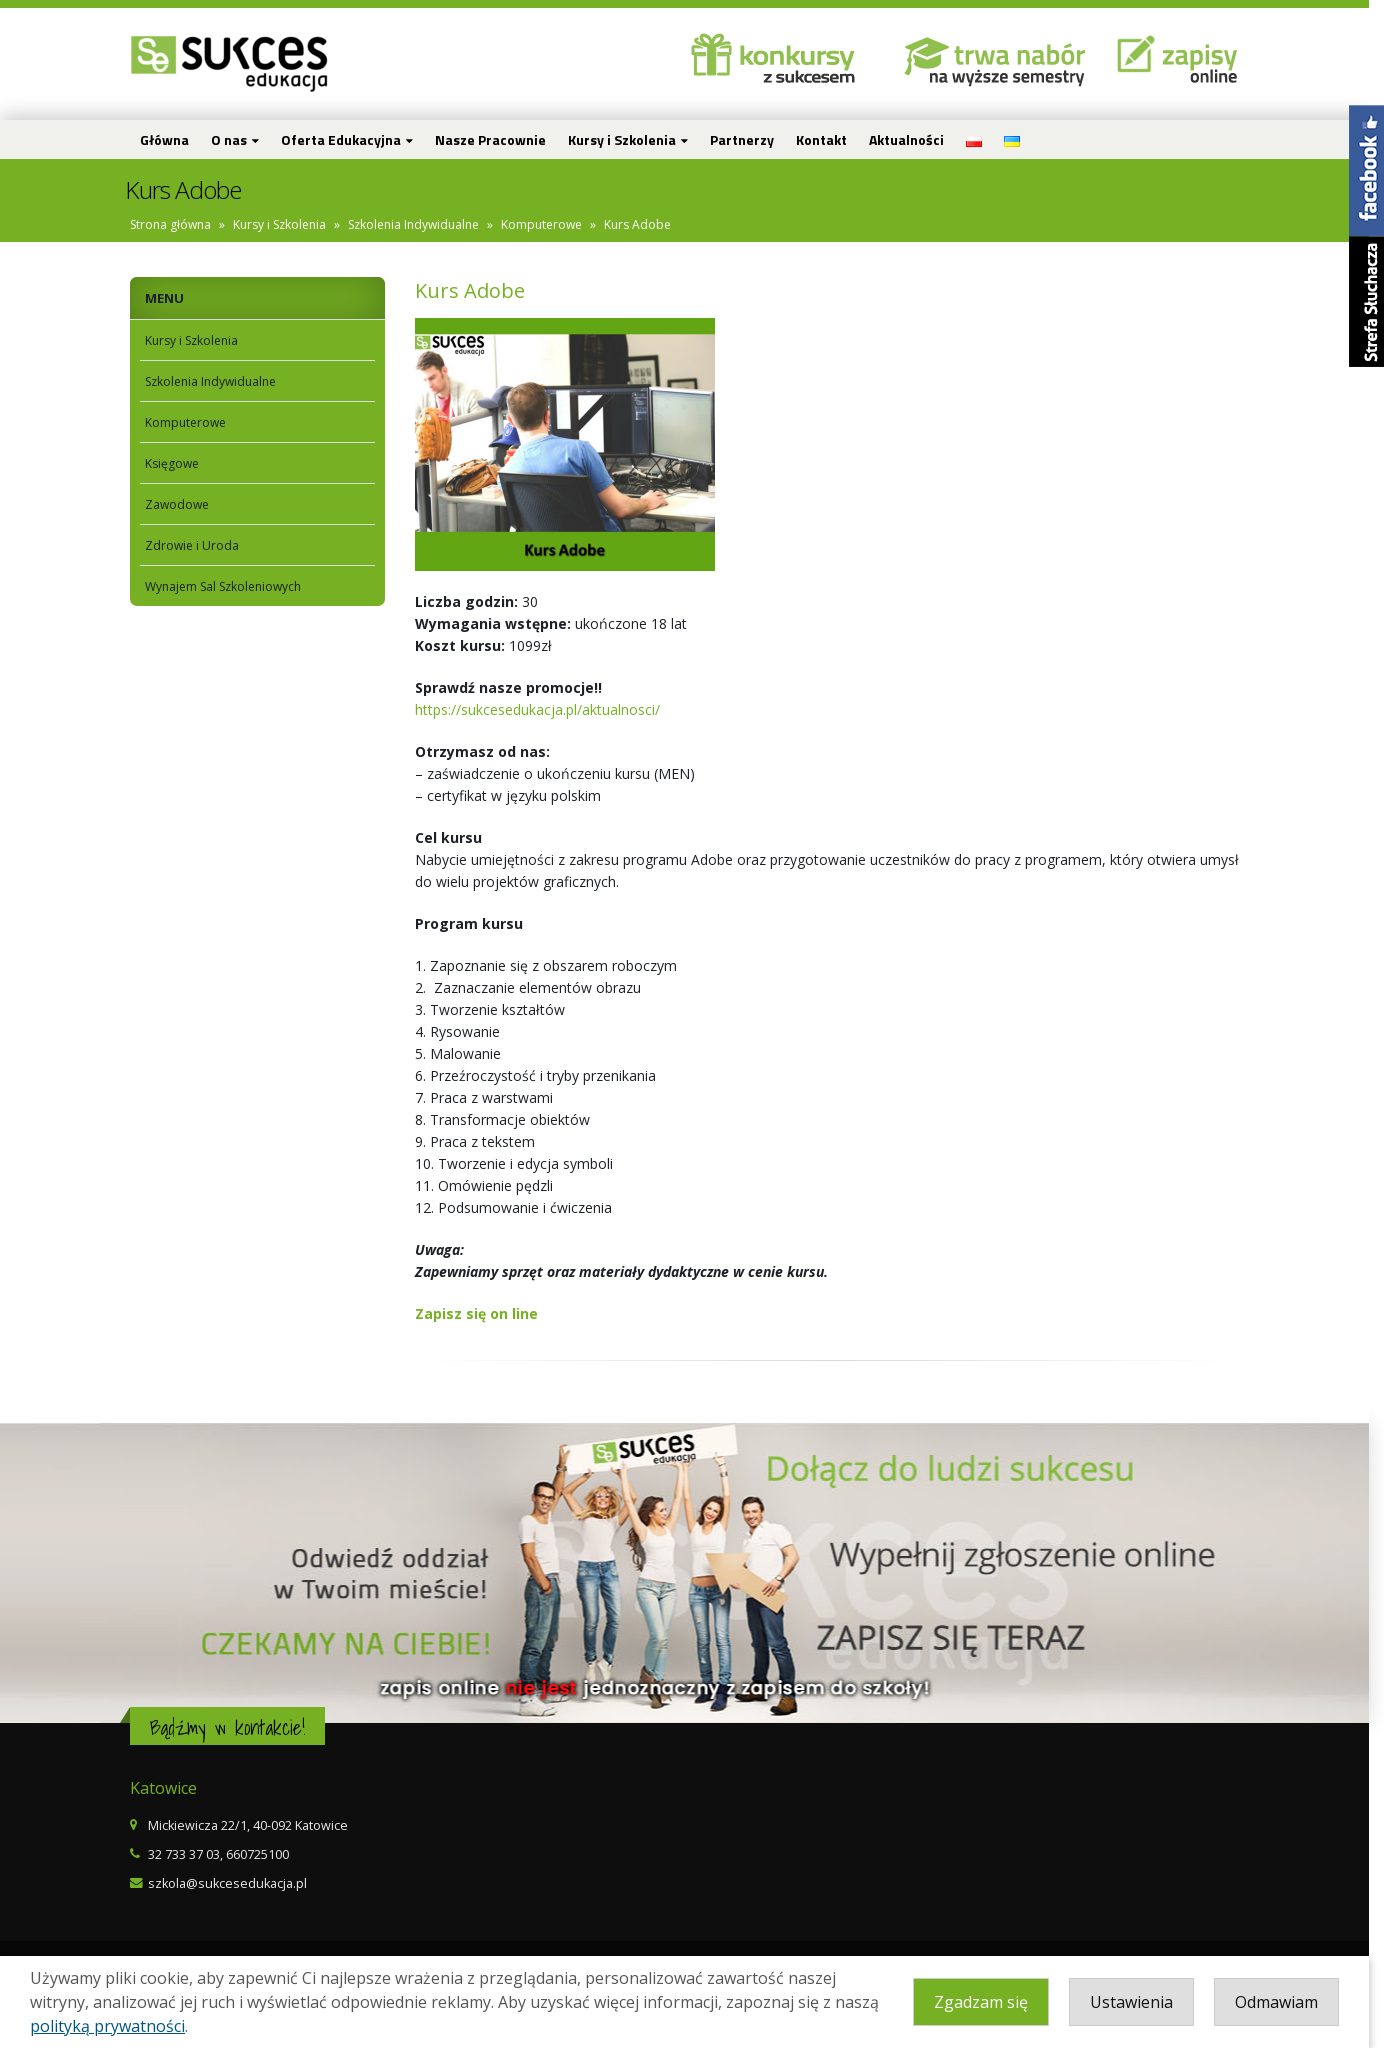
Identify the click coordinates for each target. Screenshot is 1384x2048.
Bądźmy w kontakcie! (234, 1727)
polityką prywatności (107, 2026)
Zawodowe (184, 504)
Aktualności (913, 139)
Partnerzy (749, 139)
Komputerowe (548, 224)
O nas (236, 139)
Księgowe (179, 463)
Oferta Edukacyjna (348, 139)
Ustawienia (1146, 2002)
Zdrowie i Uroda (199, 545)
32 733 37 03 (191, 1854)
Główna (171, 139)
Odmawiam (1291, 2002)
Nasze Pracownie (497, 139)
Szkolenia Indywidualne (420, 224)
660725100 (264, 1854)
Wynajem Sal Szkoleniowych (230, 586)
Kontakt (828, 139)
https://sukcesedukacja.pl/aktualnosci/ (544, 709)
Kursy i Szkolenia (629, 139)
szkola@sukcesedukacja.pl (234, 1883)
